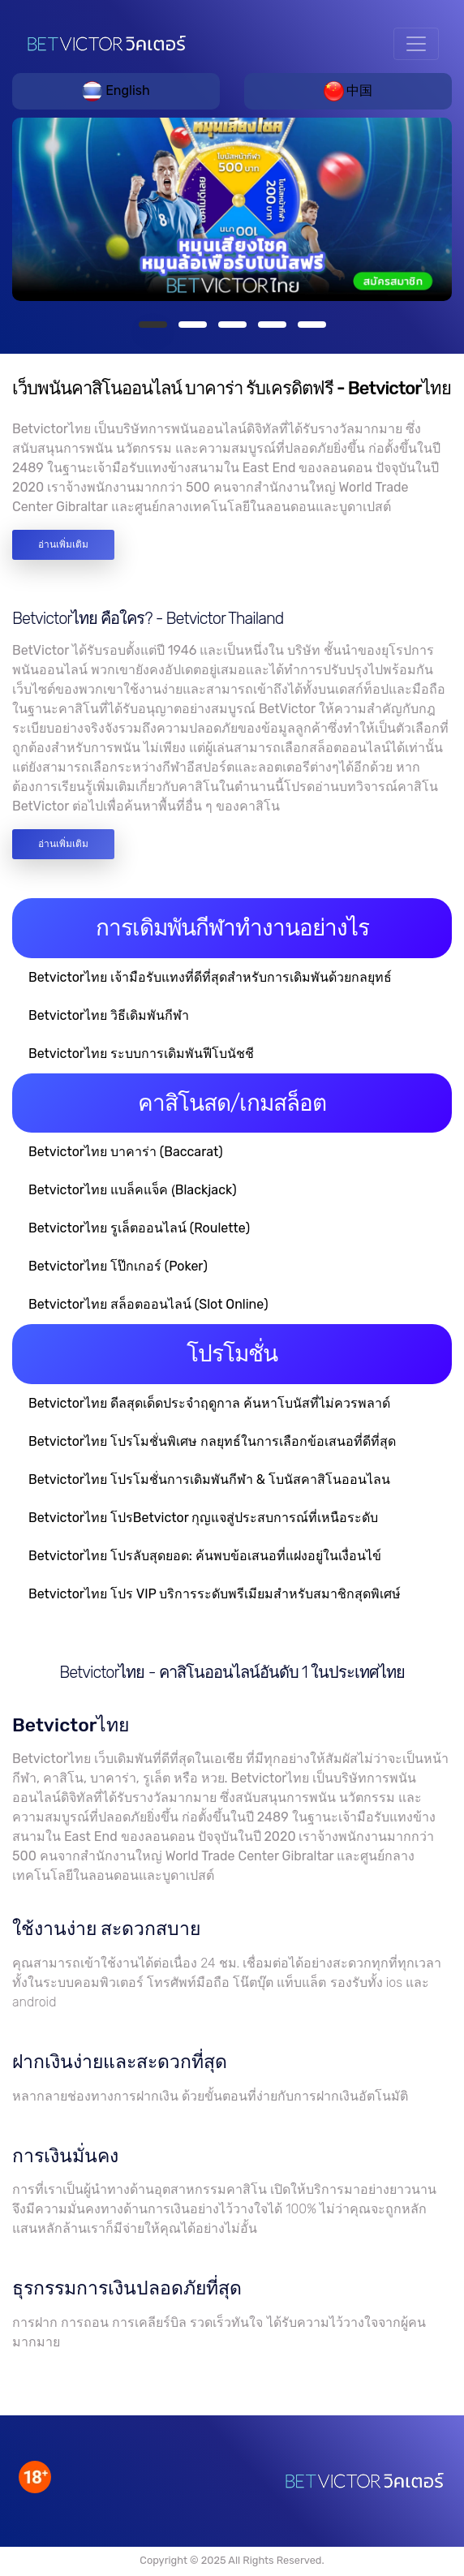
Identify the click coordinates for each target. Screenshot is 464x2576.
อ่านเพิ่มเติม (63, 544)
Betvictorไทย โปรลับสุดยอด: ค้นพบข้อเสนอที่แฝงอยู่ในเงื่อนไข (204, 1555)
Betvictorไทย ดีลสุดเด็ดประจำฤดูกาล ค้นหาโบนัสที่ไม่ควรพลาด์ (209, 1403)
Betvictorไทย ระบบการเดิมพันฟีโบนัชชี (141, 1053)
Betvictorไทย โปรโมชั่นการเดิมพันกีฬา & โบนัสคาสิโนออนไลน (209, 1479)
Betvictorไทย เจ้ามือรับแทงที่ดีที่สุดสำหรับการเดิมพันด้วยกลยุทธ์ (210, 977)
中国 (348, 90)
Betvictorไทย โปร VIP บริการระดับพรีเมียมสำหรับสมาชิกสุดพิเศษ (214, 1594)
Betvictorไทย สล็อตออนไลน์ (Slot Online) (148, 1304)
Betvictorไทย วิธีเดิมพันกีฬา (108, 1015)
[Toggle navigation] (416, 44)
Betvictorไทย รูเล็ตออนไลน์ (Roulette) (139, 1228)
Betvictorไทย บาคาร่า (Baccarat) (125, 1151)
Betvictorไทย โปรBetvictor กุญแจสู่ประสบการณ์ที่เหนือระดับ (203, 1517)
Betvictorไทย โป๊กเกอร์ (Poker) (118, 1266)
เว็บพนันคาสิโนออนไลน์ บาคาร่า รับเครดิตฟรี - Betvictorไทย (231, 388)
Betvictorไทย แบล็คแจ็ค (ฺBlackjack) (132, 1190)
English (116, 90)
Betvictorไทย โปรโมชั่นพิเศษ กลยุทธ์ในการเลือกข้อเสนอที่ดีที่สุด (212, 1441)
